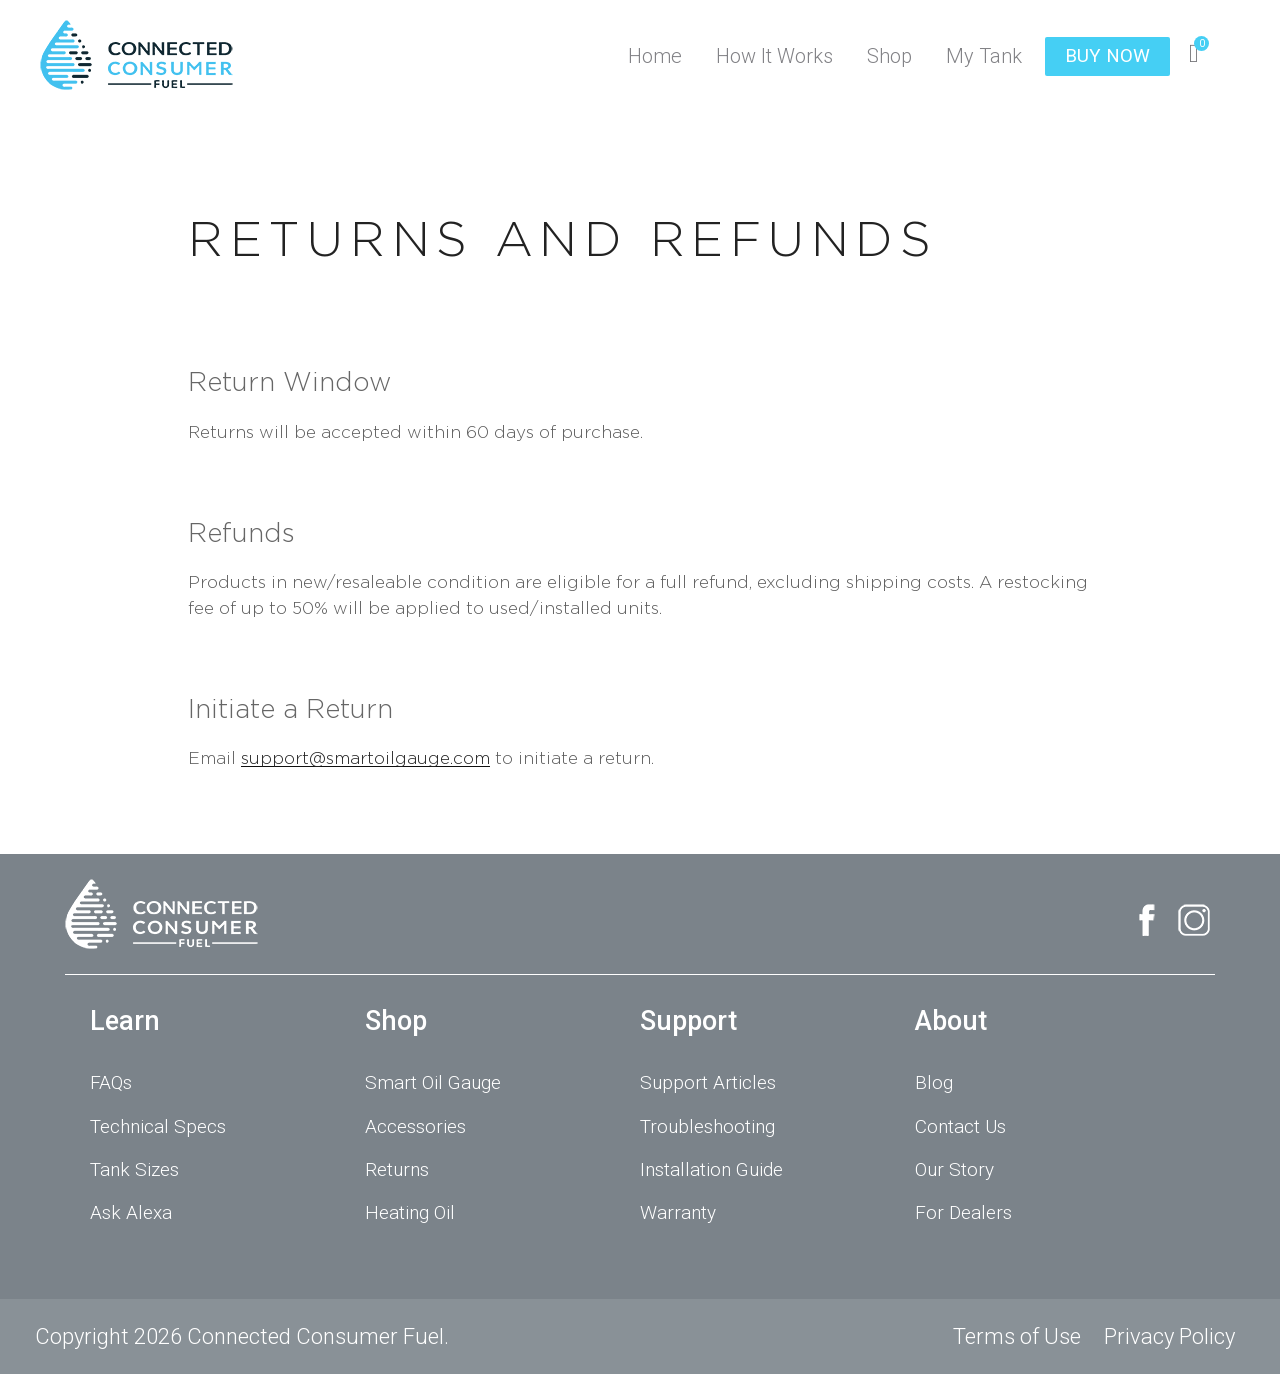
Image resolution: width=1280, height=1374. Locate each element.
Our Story (954, 1169)
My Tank (984, 56)
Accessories (415, 1126)
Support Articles (708, 1082)
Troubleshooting (707, 1126)
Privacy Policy (1169, 1336)
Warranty (678, 1212)
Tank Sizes (134, 1169)
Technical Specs (158, 1126)
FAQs (111, 1082)
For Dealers (963, 1212)
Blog (934, 1082)
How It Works (774, 56)
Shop (889, 56)
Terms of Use (1017, 1336)
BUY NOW (1107, 55)
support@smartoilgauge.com (365, 758)
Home (655, 56)
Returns (397, 1169)
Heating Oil (410, 1212)
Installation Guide (711, 1169)
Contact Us (960, 1126)
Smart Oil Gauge (433, 1082)
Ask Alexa (131, 1212)
